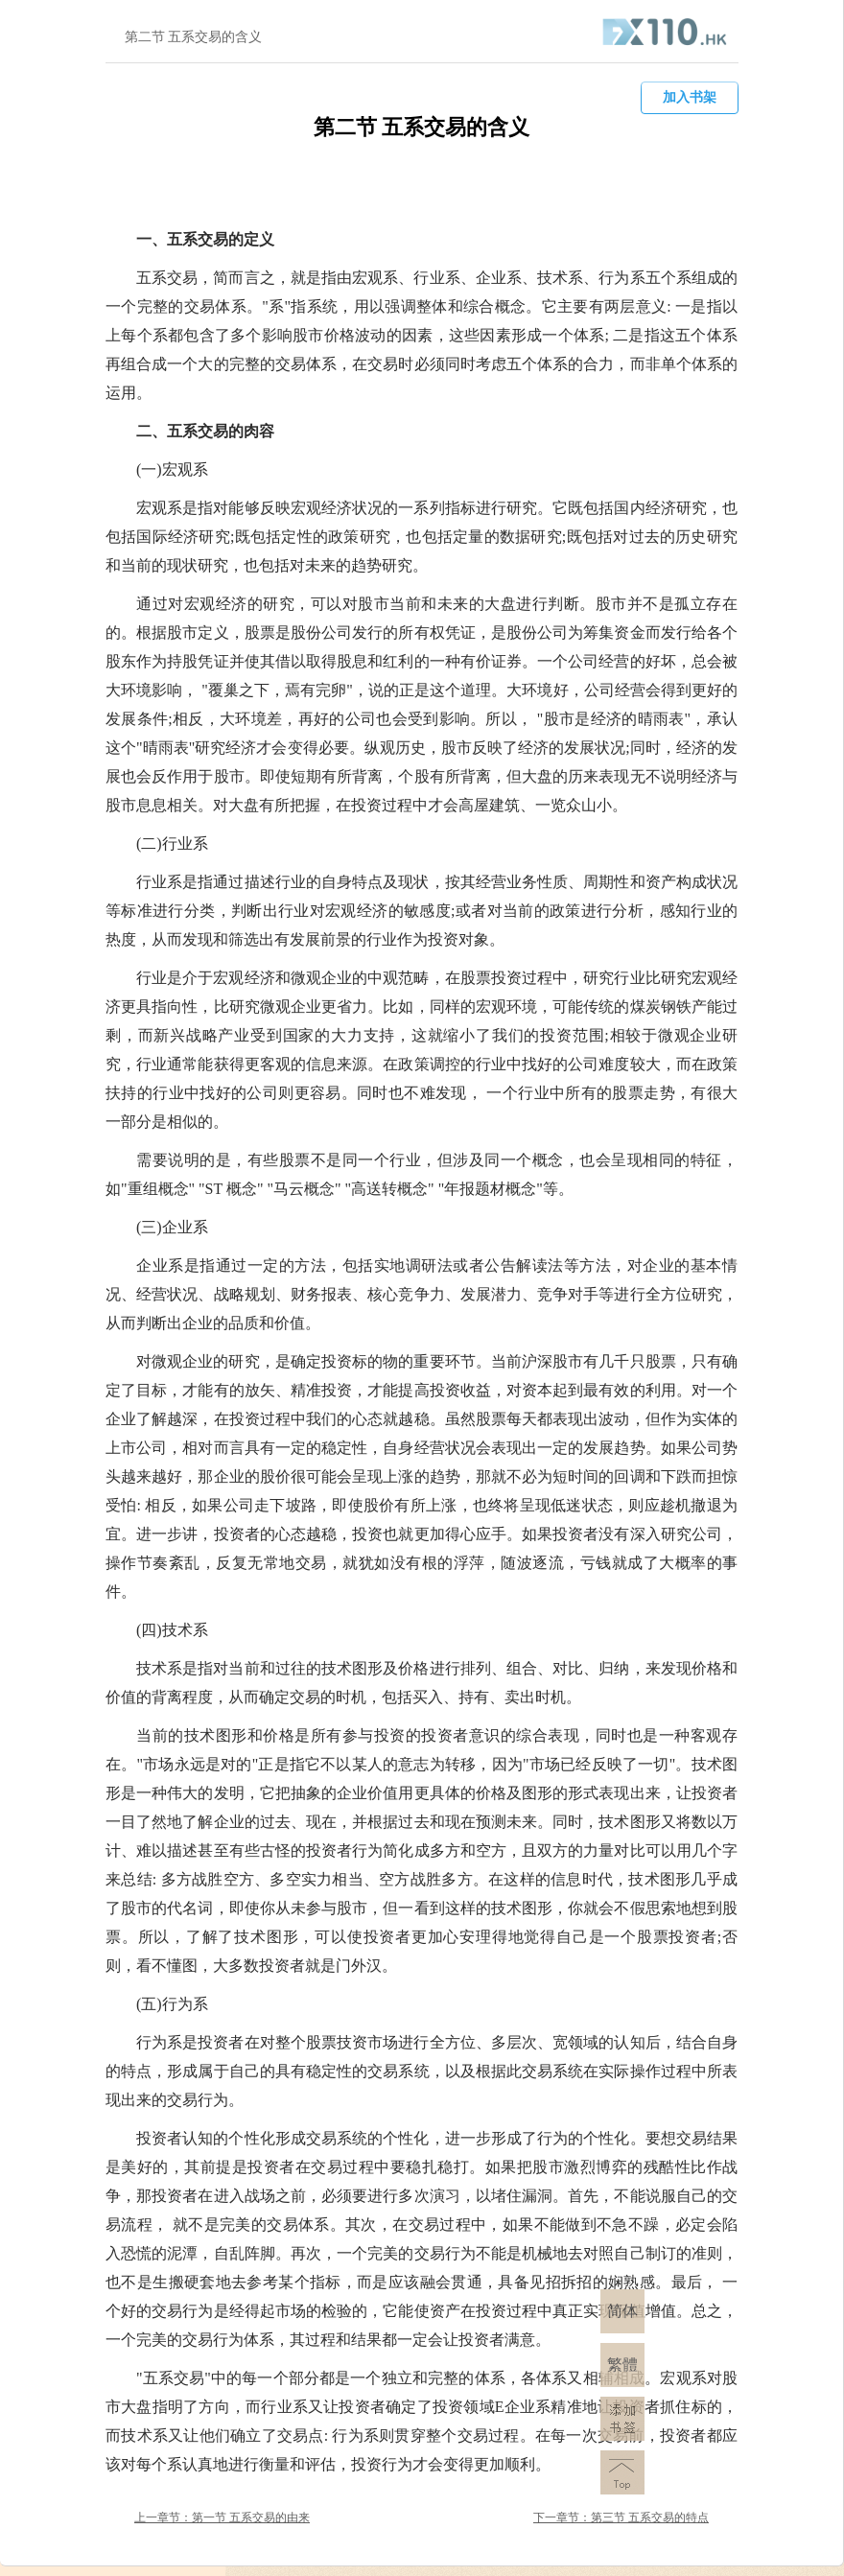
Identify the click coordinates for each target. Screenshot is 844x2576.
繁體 (622, 2364)
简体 (622, 2311)
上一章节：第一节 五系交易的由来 (222, 2517)
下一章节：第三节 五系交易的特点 (621, 2517)
